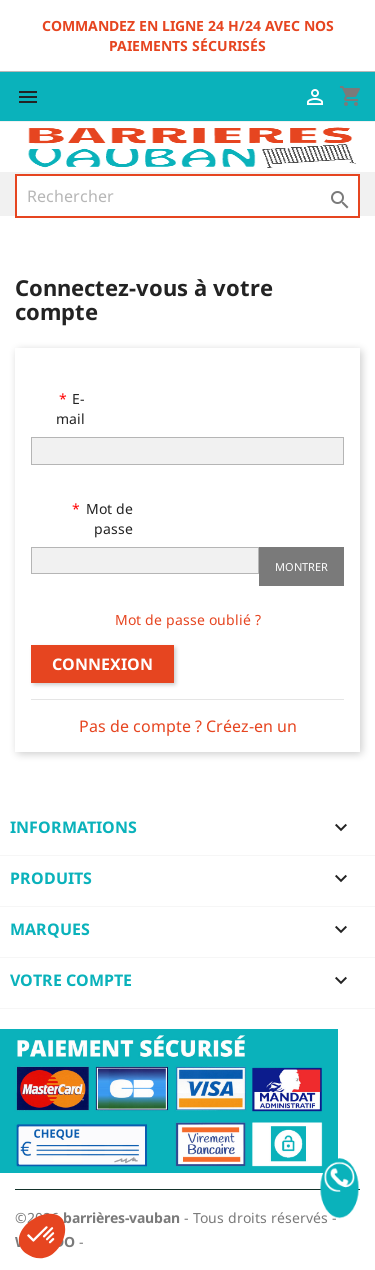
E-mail (70, 408)
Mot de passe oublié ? (188, 619)
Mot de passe (107, 518)
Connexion (102, 664)
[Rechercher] (187, 196)
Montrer (301, 566)
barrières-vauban (121, 1217)
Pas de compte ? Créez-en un (188, 726)
